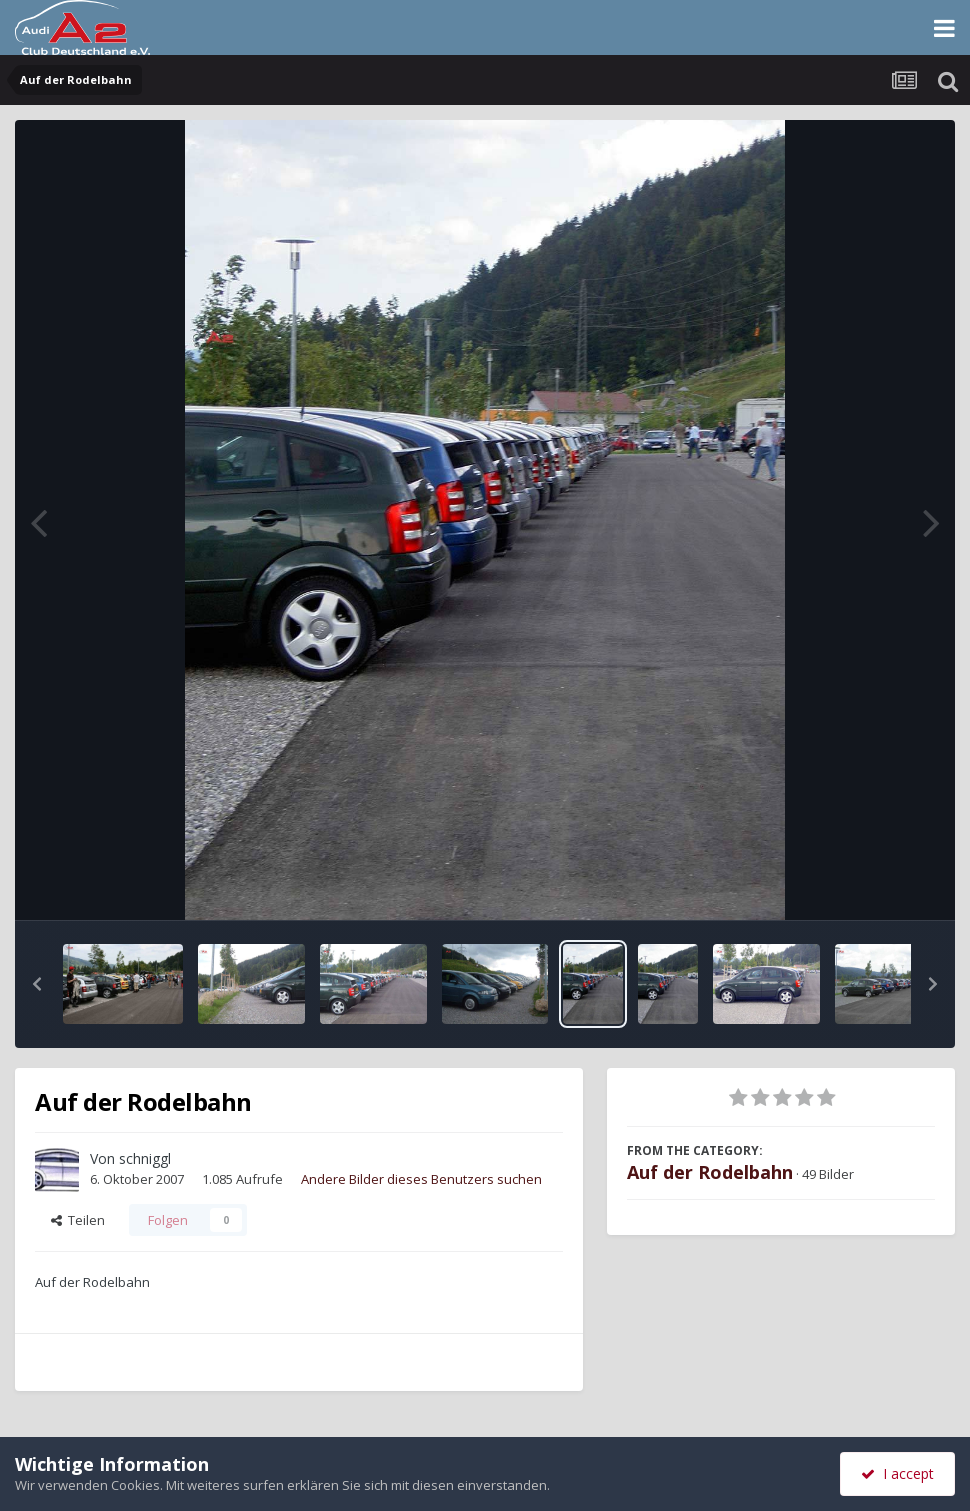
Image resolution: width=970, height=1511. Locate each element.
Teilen (78, 1220)
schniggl (145, 1158)
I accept (897, 1473)
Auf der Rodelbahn (710, 1172)
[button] (37, 984)
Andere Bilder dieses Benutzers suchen (421, 1179)
